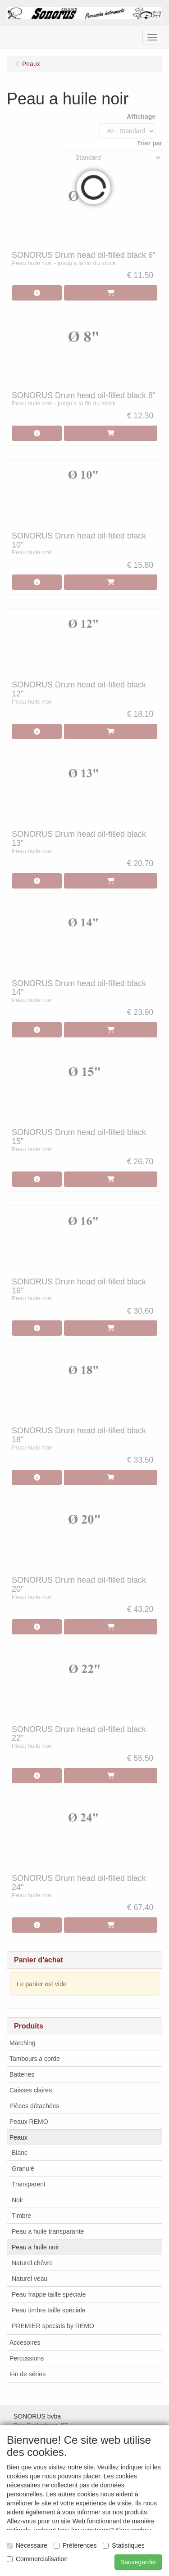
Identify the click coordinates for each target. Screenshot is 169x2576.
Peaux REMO (28, 2121)
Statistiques (123, 2545)
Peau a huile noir (35, 2247)
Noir (17, 2200)
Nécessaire (27, 2545)
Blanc (19, 2152)
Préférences (75, 2545)
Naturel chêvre (32, 2262)
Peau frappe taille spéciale (49, 2294)
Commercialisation (37, 2559)
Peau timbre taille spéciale (48, 2310)
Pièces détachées (34, 2105)
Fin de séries (27, 2374)
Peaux (18, 2137)
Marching (22, 2042)
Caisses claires (30, 2090)
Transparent (29, 2184)
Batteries (21, 2074)
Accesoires (24, 2342)
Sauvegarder (138, 2562)
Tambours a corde (34, 2058)
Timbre (21, 2215)
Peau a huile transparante (48, 2231)
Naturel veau (29, 2278)
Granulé (23, 2168)
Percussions (26, 2358)
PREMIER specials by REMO (53, 2325)
